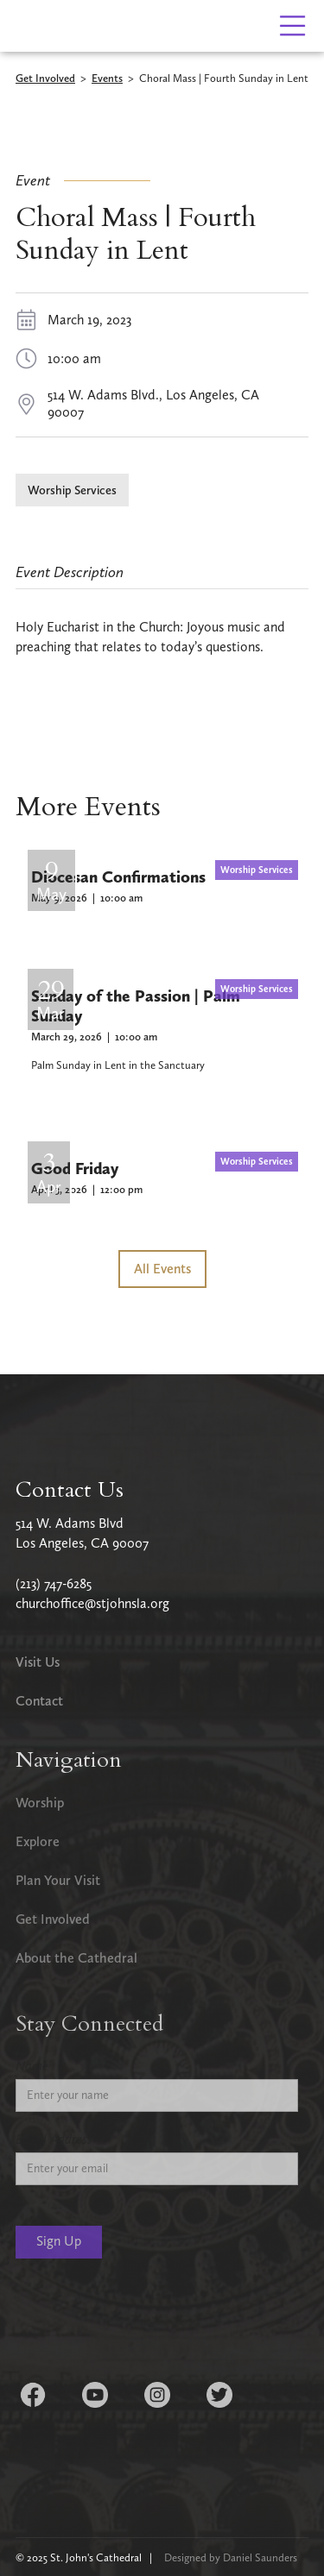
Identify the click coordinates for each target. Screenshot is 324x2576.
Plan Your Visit (58, 1880)
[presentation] (147, 2322)
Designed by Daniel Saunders (230, 2557)
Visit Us (38, 1662)
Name (32, 2066)
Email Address (54, 2139)
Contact (39, 1701)
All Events (162, 1268)
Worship (40, 1802)
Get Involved (45, 79)
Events (107, 79)
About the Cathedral (76, 1958)
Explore (38, 1841)
